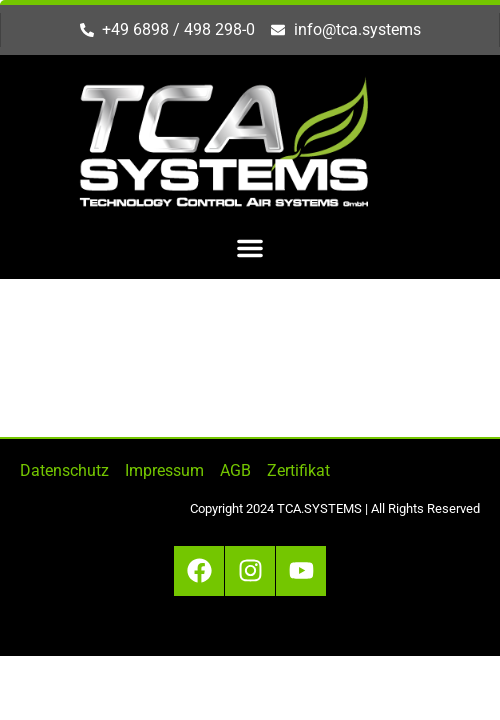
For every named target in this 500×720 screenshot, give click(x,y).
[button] (250, 248)
